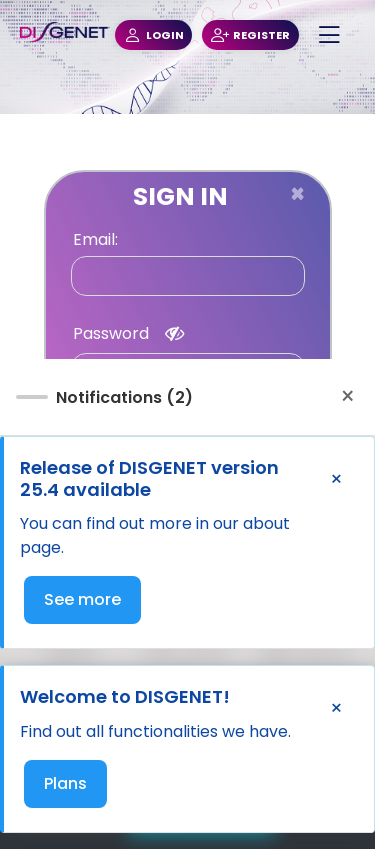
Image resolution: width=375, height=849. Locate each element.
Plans (65, 783)
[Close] (297, 194)
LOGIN (154, 35)
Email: (95, 240)
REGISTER (250, 35)
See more (82, 599)
